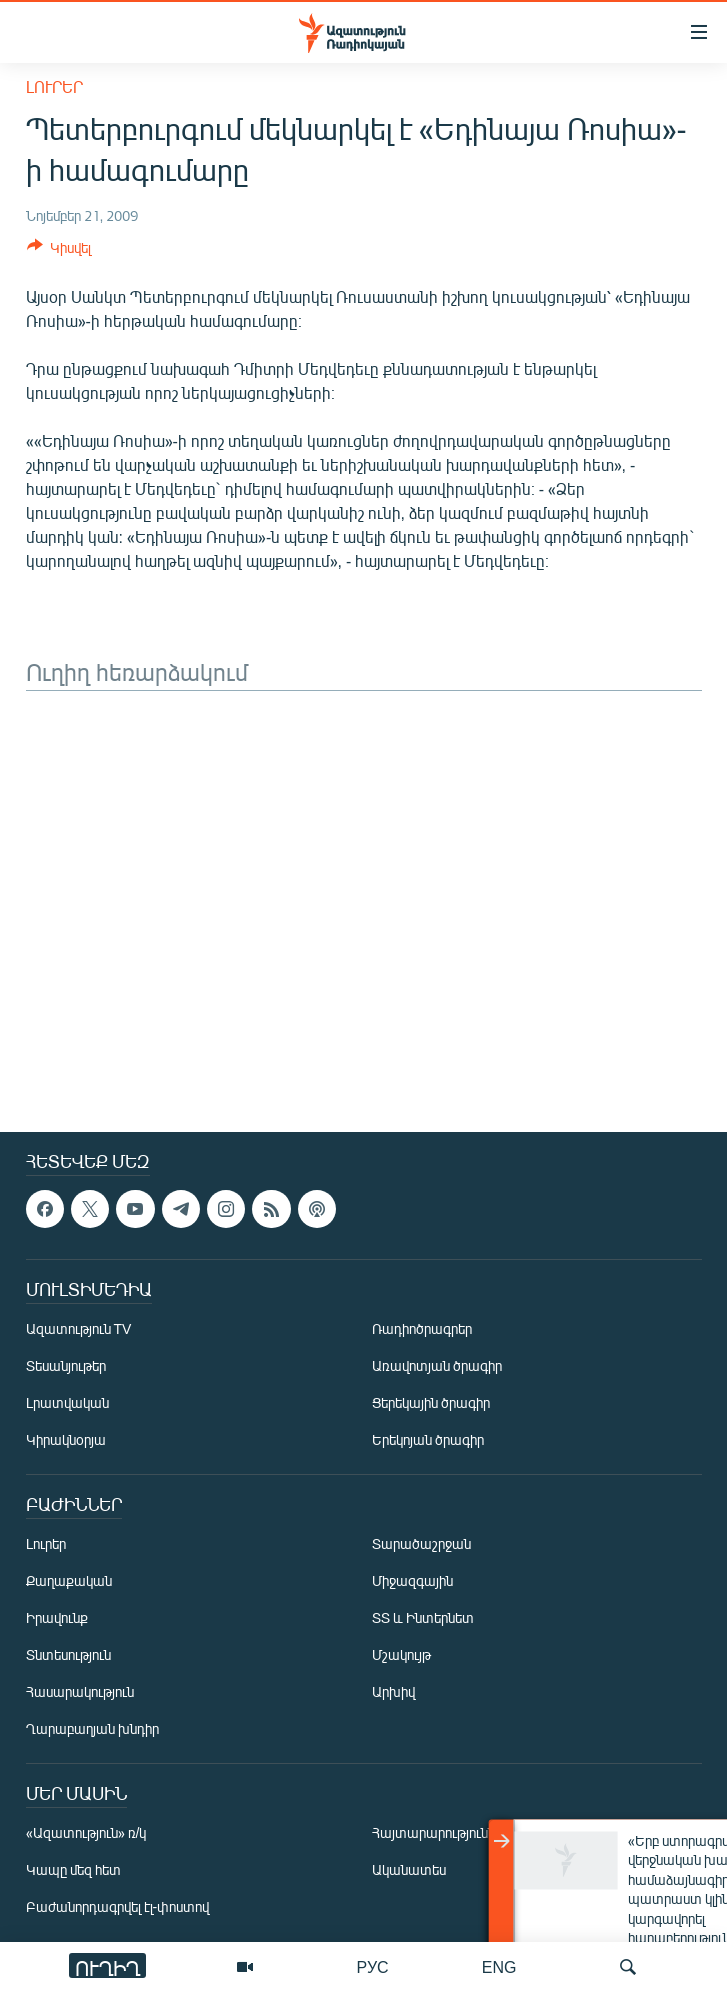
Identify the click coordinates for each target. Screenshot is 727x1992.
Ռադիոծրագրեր (422, 1328)
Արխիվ (393, 1691)
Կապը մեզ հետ (73, 1869)
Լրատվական (67, 1402)
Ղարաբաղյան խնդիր (92, 1728)
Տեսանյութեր (66, 1365)
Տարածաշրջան (421, 1543)
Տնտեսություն (68, 1654)
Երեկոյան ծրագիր (428, 1439)
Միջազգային (412, 1580)
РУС (373, 1966)
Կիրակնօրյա (66, 1439)
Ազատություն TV (79, 1328)
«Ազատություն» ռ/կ (86, 1832)
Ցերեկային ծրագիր (431, 1402)
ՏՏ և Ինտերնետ (423, 1617)
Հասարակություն (80, 1691)
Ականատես (409, 1869)
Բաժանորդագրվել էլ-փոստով (118, 1906)
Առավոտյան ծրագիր (437, 1365)
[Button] (59, 251)
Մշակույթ (401, 1654)
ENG (499, 1966)
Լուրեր (54, 86)
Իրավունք (57, 1617)
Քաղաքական (69, 1580)
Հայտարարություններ (440, 1832)
